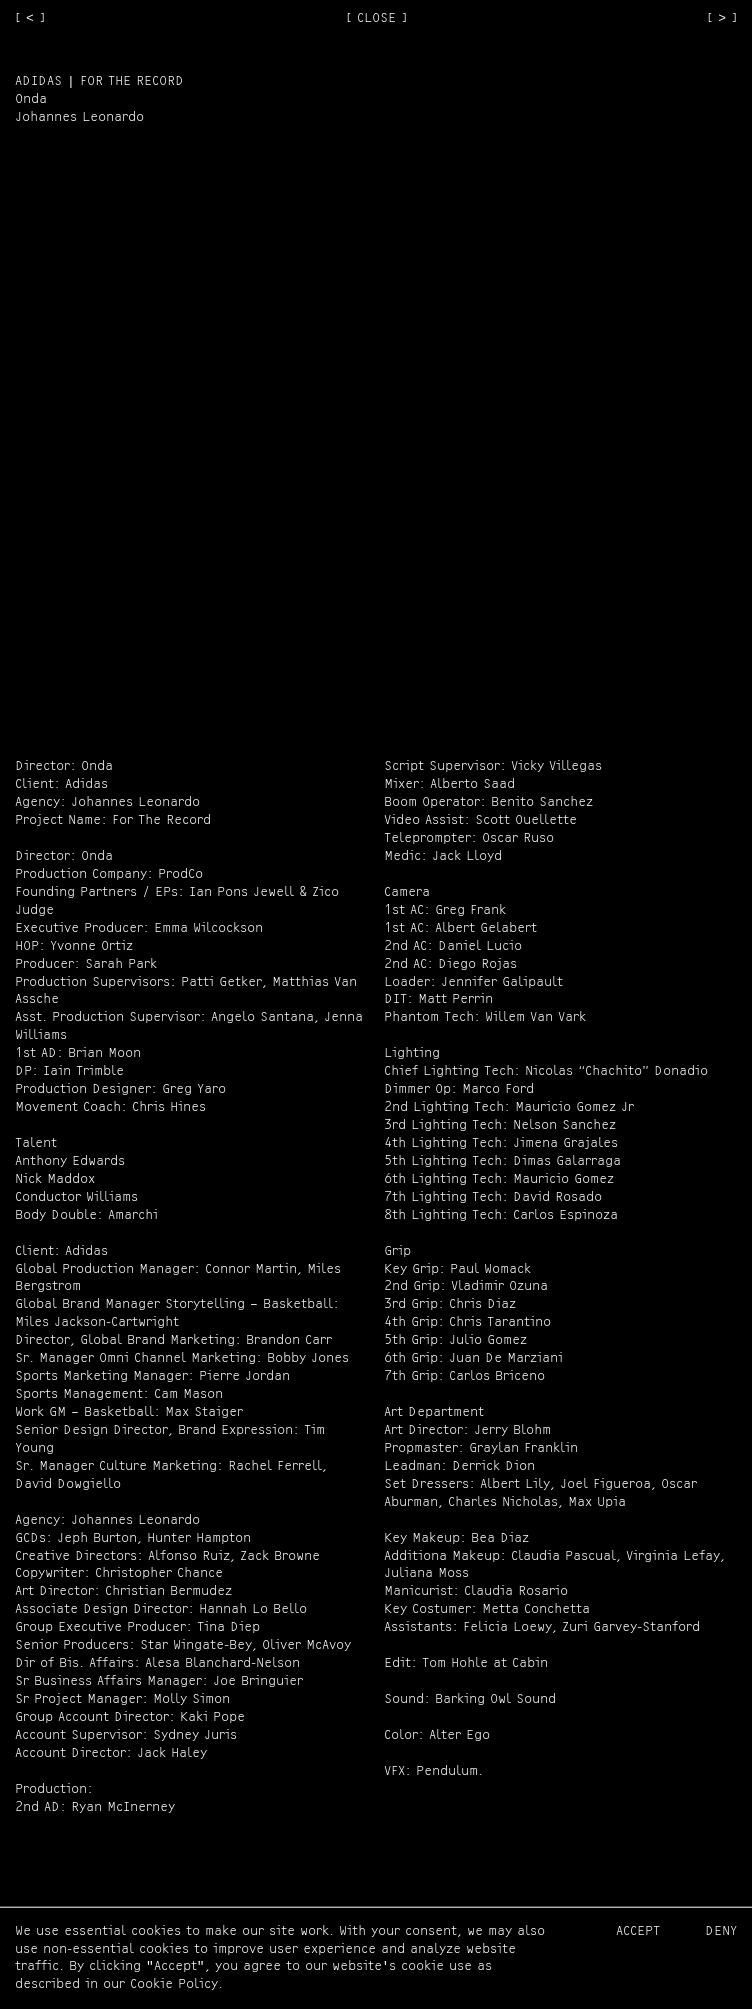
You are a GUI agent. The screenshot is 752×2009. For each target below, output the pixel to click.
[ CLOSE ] (376, 18)
